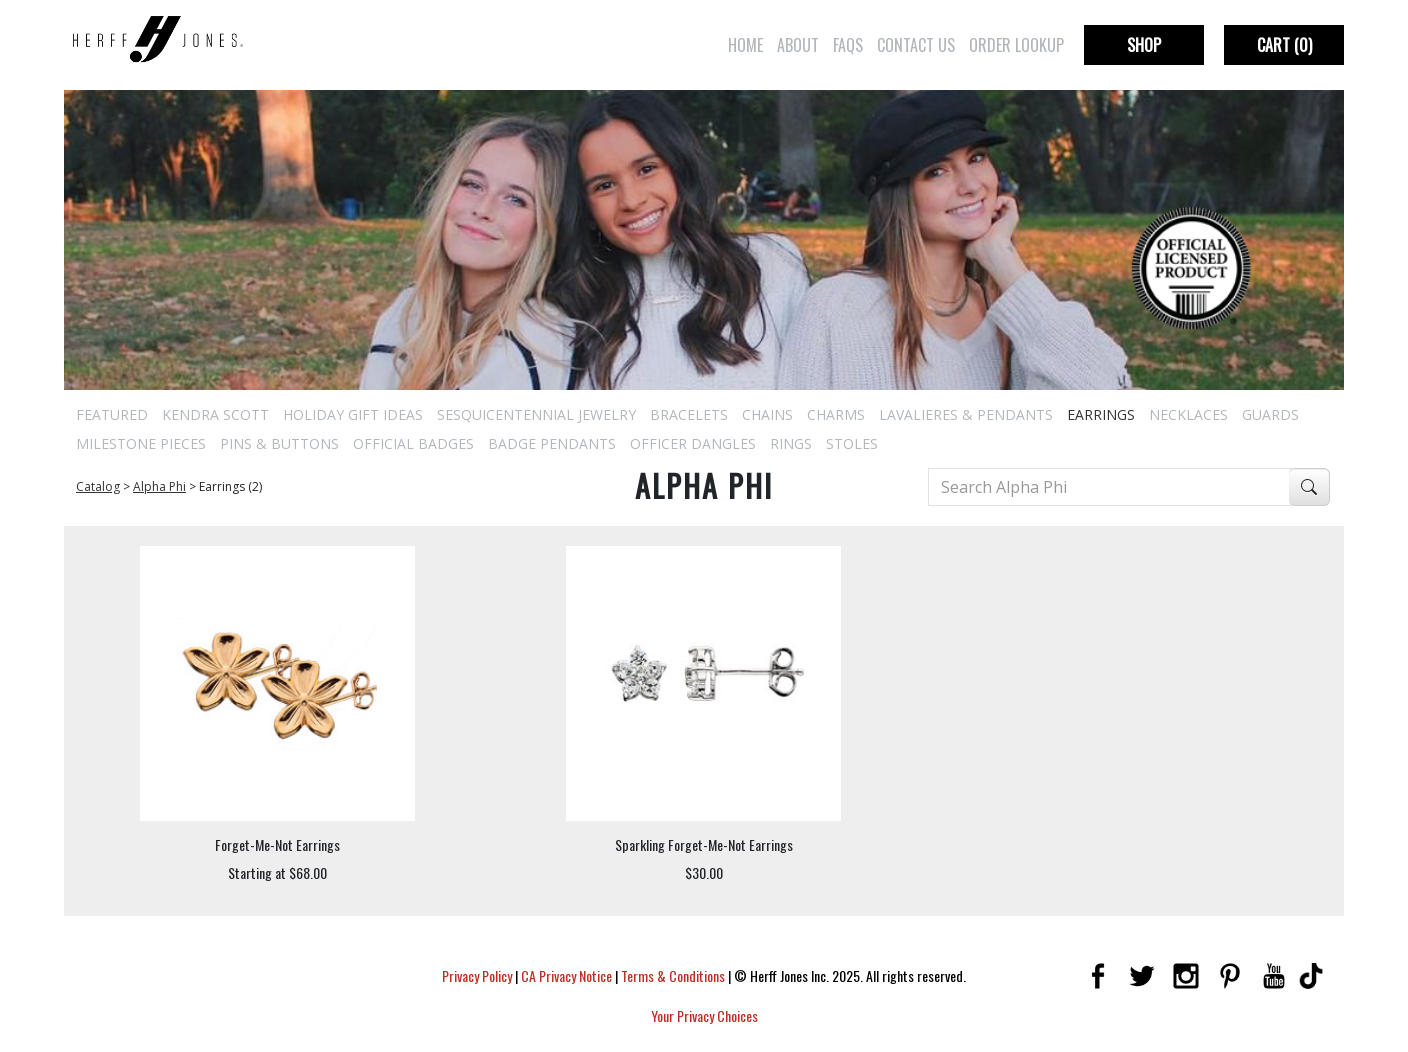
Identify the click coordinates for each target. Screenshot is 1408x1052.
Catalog (98, 486)
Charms (836, 414)
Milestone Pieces (141, 443)
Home (745, 45)
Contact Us (916, 45)
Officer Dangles (693, 443)
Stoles (852, 443)
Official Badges (413, 443)
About (798, 45)
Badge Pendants (552, 443)
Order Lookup (1016, 45)
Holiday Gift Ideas (353, 414)
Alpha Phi (159, 486)
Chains (767, 414)
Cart (1284, 45)
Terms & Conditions (673, 975)
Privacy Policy (477, 975)
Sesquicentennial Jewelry (536, 414)
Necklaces (1188, 414)
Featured (112, 414)
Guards (1270, 414)
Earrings (1101, 414)
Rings (791, 443)
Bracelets (689, 414)
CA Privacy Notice (566, 975)
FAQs (848, 45)
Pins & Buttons (279, 443)
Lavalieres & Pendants (966, 414)
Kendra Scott (215, 414)
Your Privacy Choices (704, 1015)
